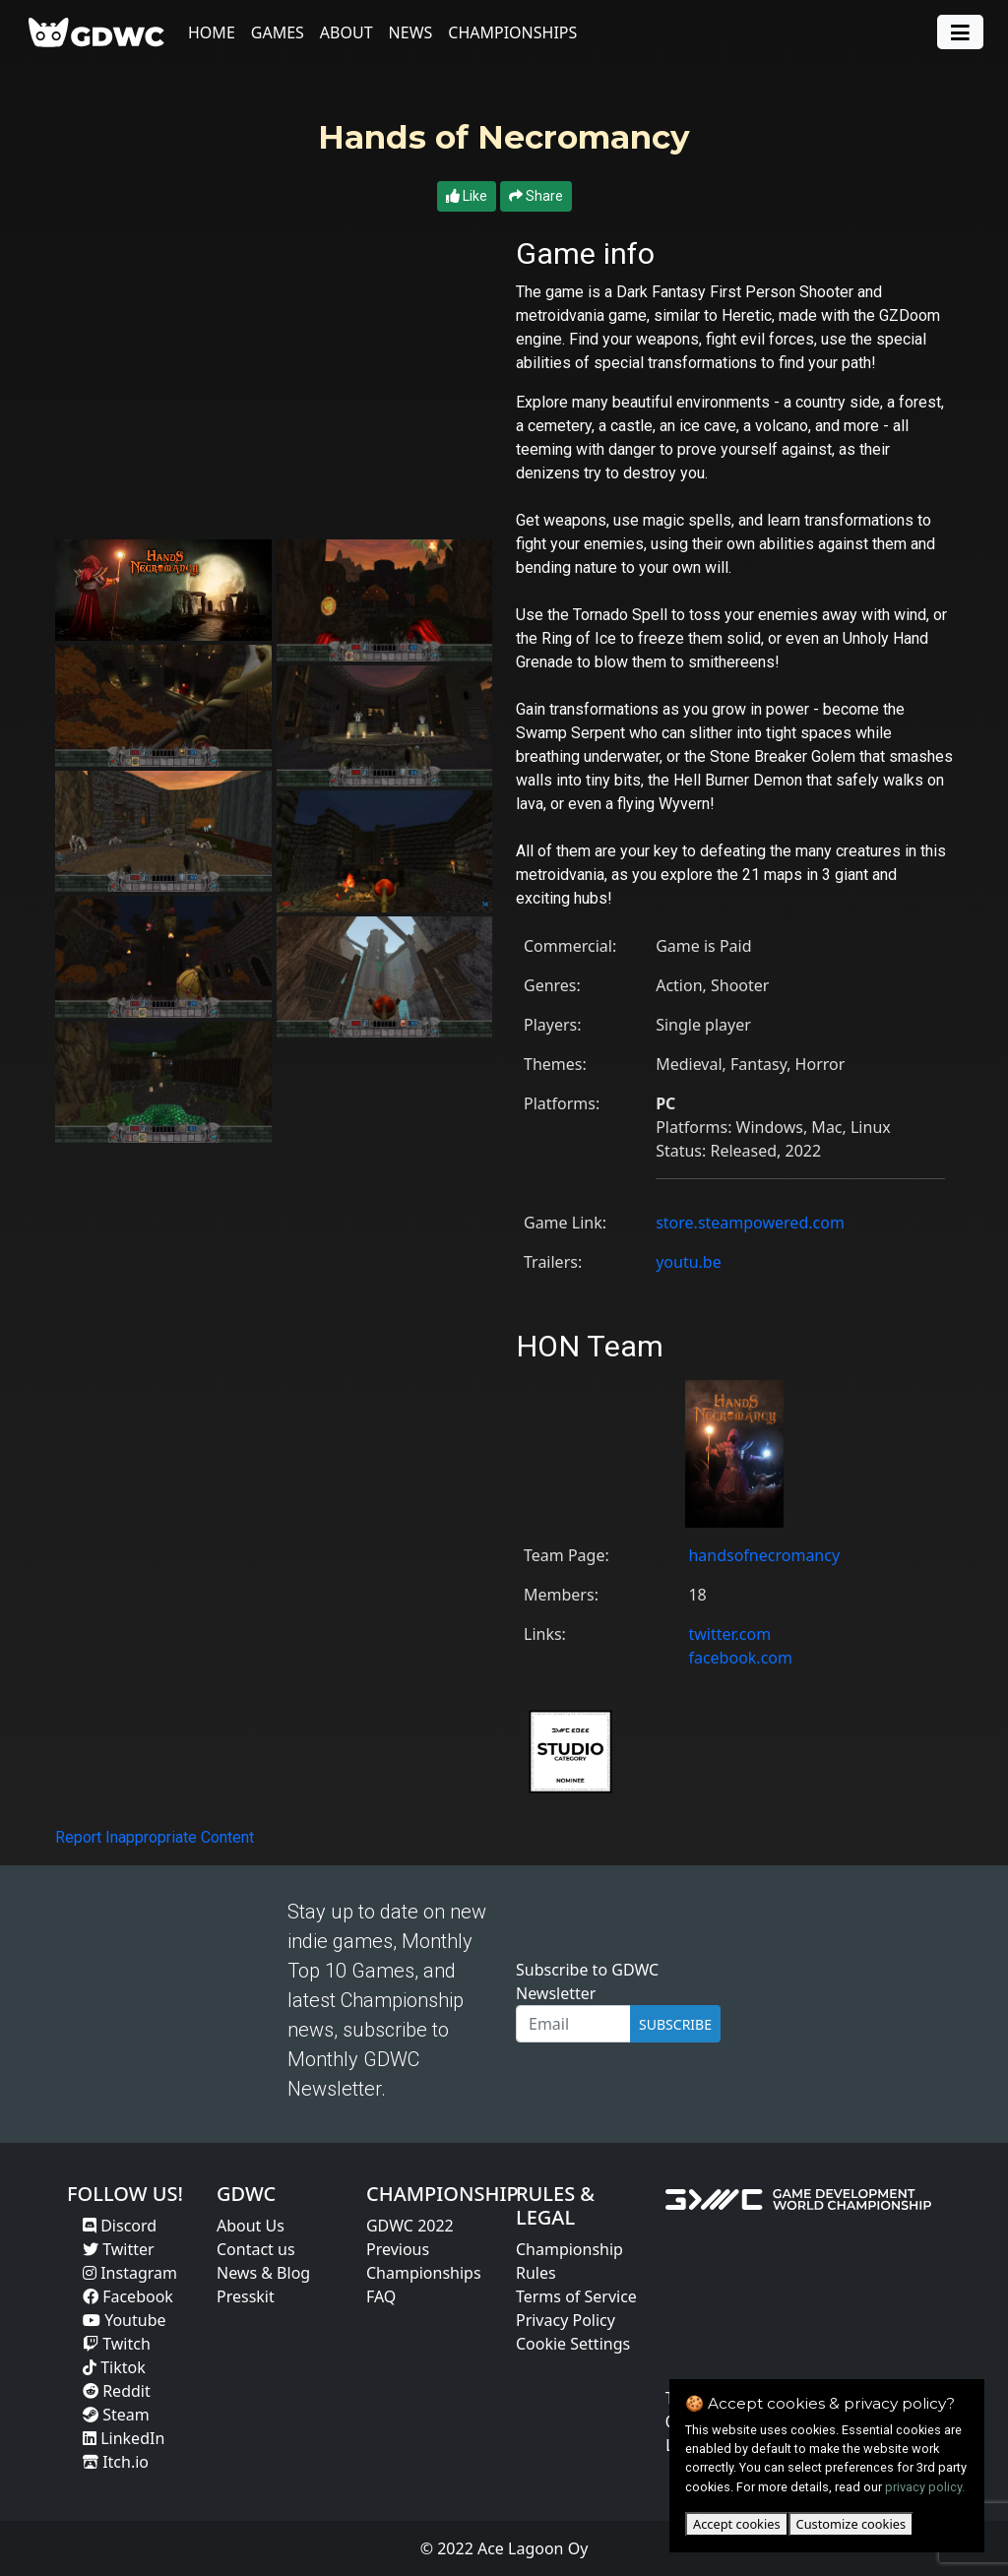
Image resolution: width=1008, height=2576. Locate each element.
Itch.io (116, 2462)
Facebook (128, 2296)
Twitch (117, 2344)
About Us (250, 2225)
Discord (120, 2225)
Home (212, 32)
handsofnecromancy (764, 1555)
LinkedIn (123, 2438)
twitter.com (729, 1634)
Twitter (119, 2249)
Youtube (124, 2320)
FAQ (381, 2296)
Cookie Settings (573, 2344)
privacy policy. (925, 2487)
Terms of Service (576, 2296)
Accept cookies (737, 2524)
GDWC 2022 (410, 2225)
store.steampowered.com (750, 1222)
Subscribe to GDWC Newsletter (587, 1981)
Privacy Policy (565, 2320)
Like (466, 196)
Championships (514, 32)
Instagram (130, 2273)
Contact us (256, 2249)
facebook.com (740, 1657)
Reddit (117, 2391)
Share (536, 196)
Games (278, 32)
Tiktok (114, 2367)
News (412, 32)
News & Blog (263, 2273)
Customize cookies (851, 2524)
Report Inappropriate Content (154, 1837)
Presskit (246, 2296)
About (347, 32)
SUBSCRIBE (675, 2024)
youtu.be (689, 1262)
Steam (116, 2414)
